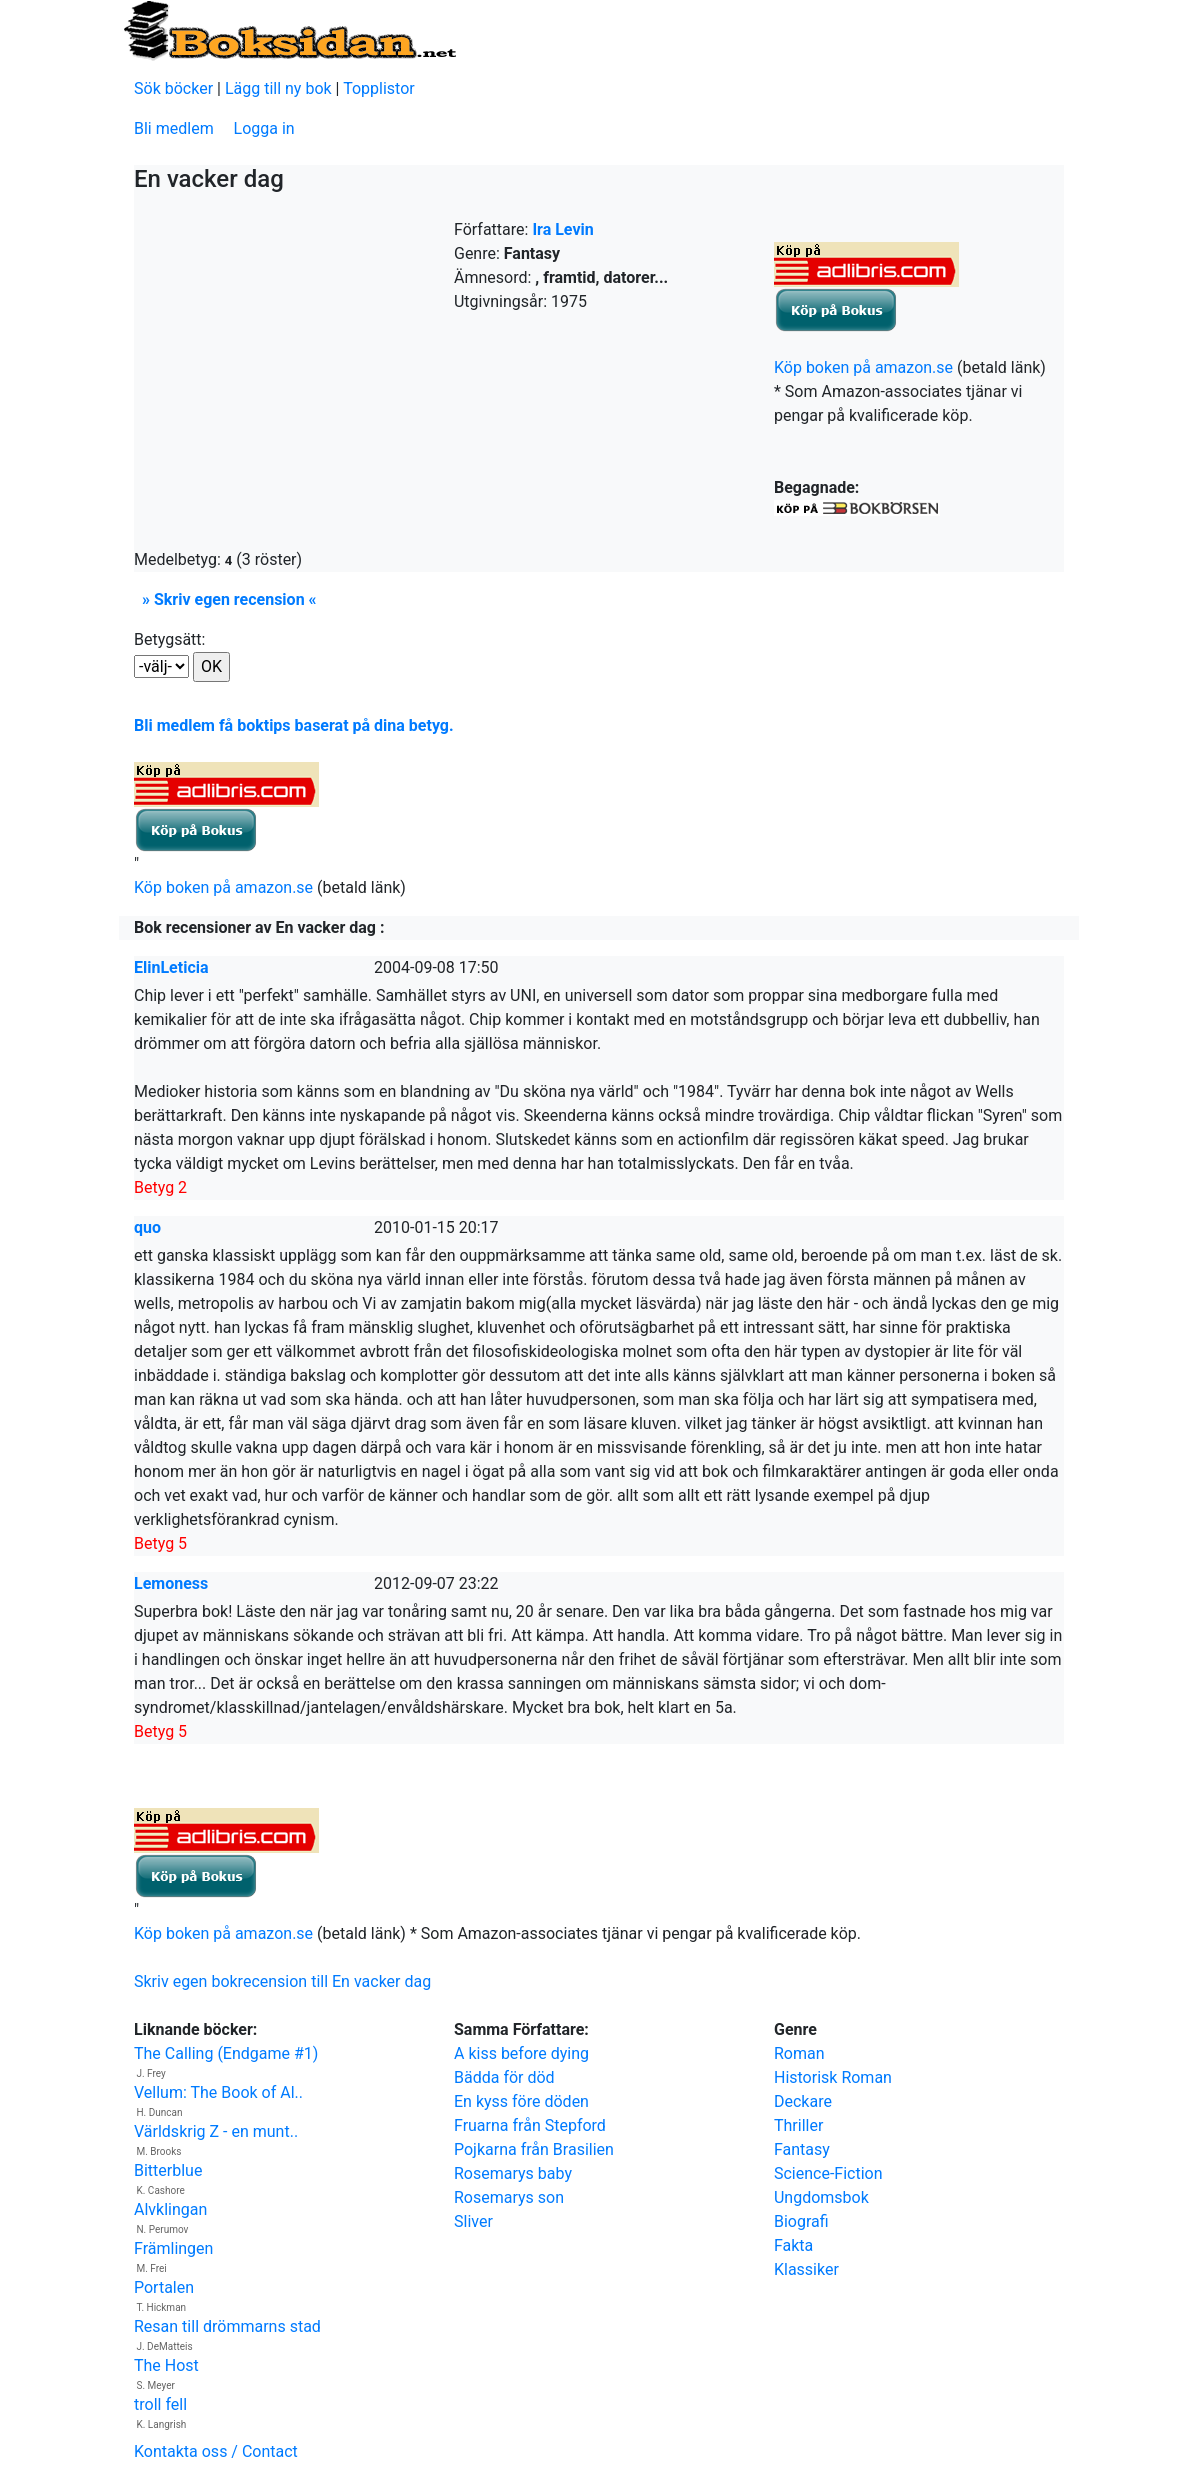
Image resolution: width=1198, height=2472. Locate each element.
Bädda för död (504, 2077)
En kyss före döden (521, 2101)
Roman (799, 2053)
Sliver (473, 2221)
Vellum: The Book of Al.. (218, 2092)
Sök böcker (173, 88)
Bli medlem (174, 128)
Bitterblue (168, 2170)
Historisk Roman (833, 2077)
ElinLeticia (171, 967)
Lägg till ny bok (278, 88)
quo (147, 1227)
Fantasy (802, 2149)
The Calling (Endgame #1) (226, 2053)
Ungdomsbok (821, 2197)
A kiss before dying (521, 2053)
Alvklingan (170, 2209)
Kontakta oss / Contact (216, 2451)
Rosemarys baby (513, 2173)
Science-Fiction (828, 2173)
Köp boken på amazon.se (863, 367)
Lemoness (171, 1583)
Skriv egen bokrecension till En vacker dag (282, 1981)
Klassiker (806, 2269)
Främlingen (173, 2248)
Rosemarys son (509, 2197)
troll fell (160, 2404)
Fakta (793, 2245)
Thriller (798, 2125)
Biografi (801, 2221)
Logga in (264, 128)
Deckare (803, 2101)
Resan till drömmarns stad (227, 2326)
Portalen (164, 2287)
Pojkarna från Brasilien (534, 2149)
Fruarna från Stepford (530, 2125)
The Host (166, 2365)
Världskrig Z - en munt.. (216, 2131)
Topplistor (379, 88)
